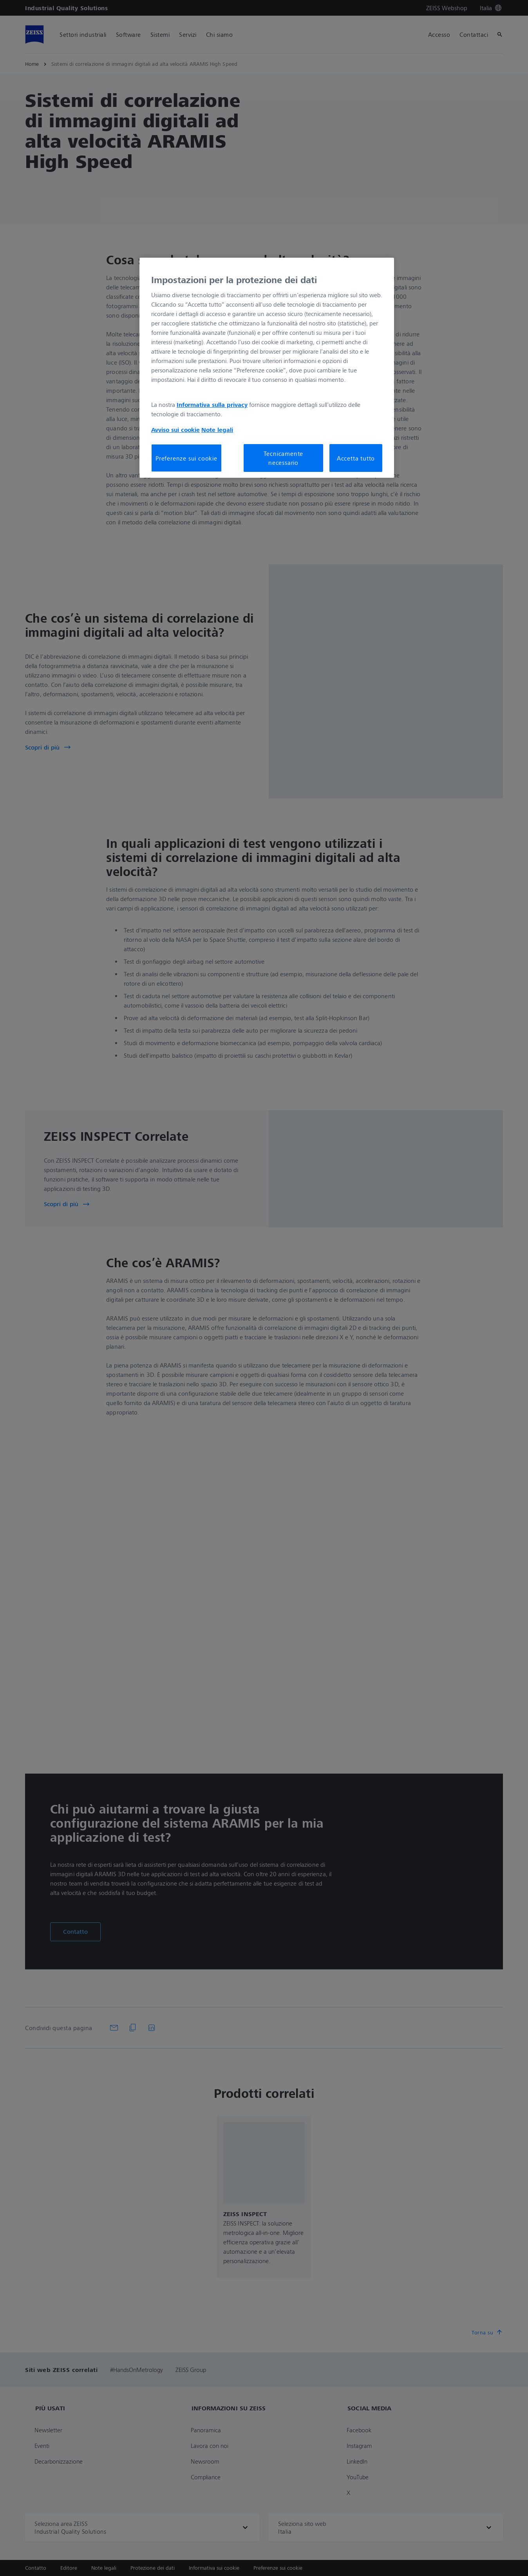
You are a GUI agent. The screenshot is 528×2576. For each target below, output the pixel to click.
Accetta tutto (356, 458)
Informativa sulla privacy (212, 404)
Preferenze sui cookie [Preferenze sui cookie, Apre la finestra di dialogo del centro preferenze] (186, 458)
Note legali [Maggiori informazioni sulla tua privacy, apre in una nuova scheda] (217, 429)
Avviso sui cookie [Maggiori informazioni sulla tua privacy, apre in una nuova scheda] (175, 429)
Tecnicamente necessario (284, 457)
